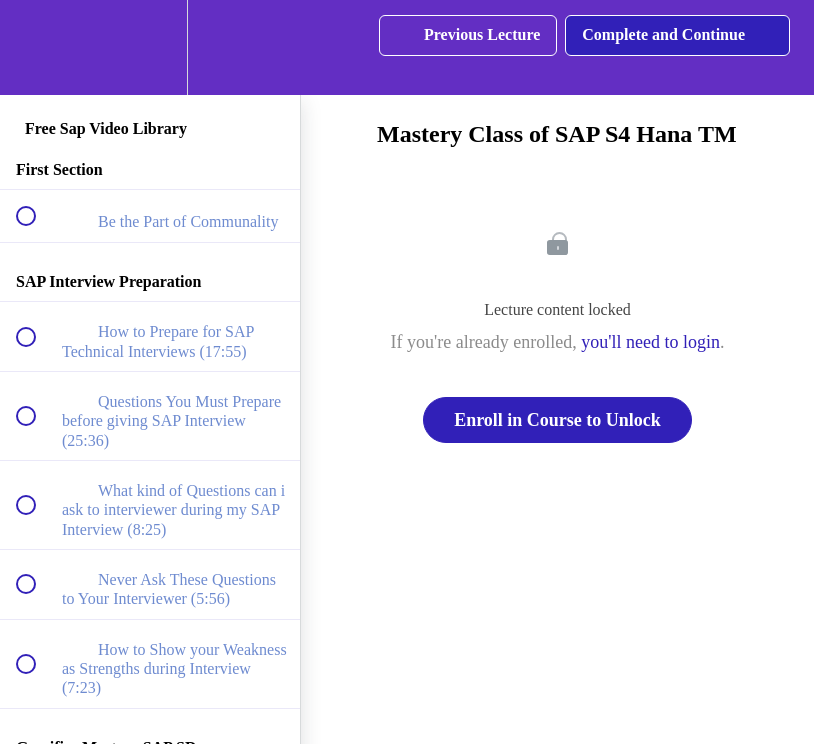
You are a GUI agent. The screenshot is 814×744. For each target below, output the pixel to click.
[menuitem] (150, 47)
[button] (37, 47)
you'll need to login (650, 342)
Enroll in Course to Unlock (557, 420)
